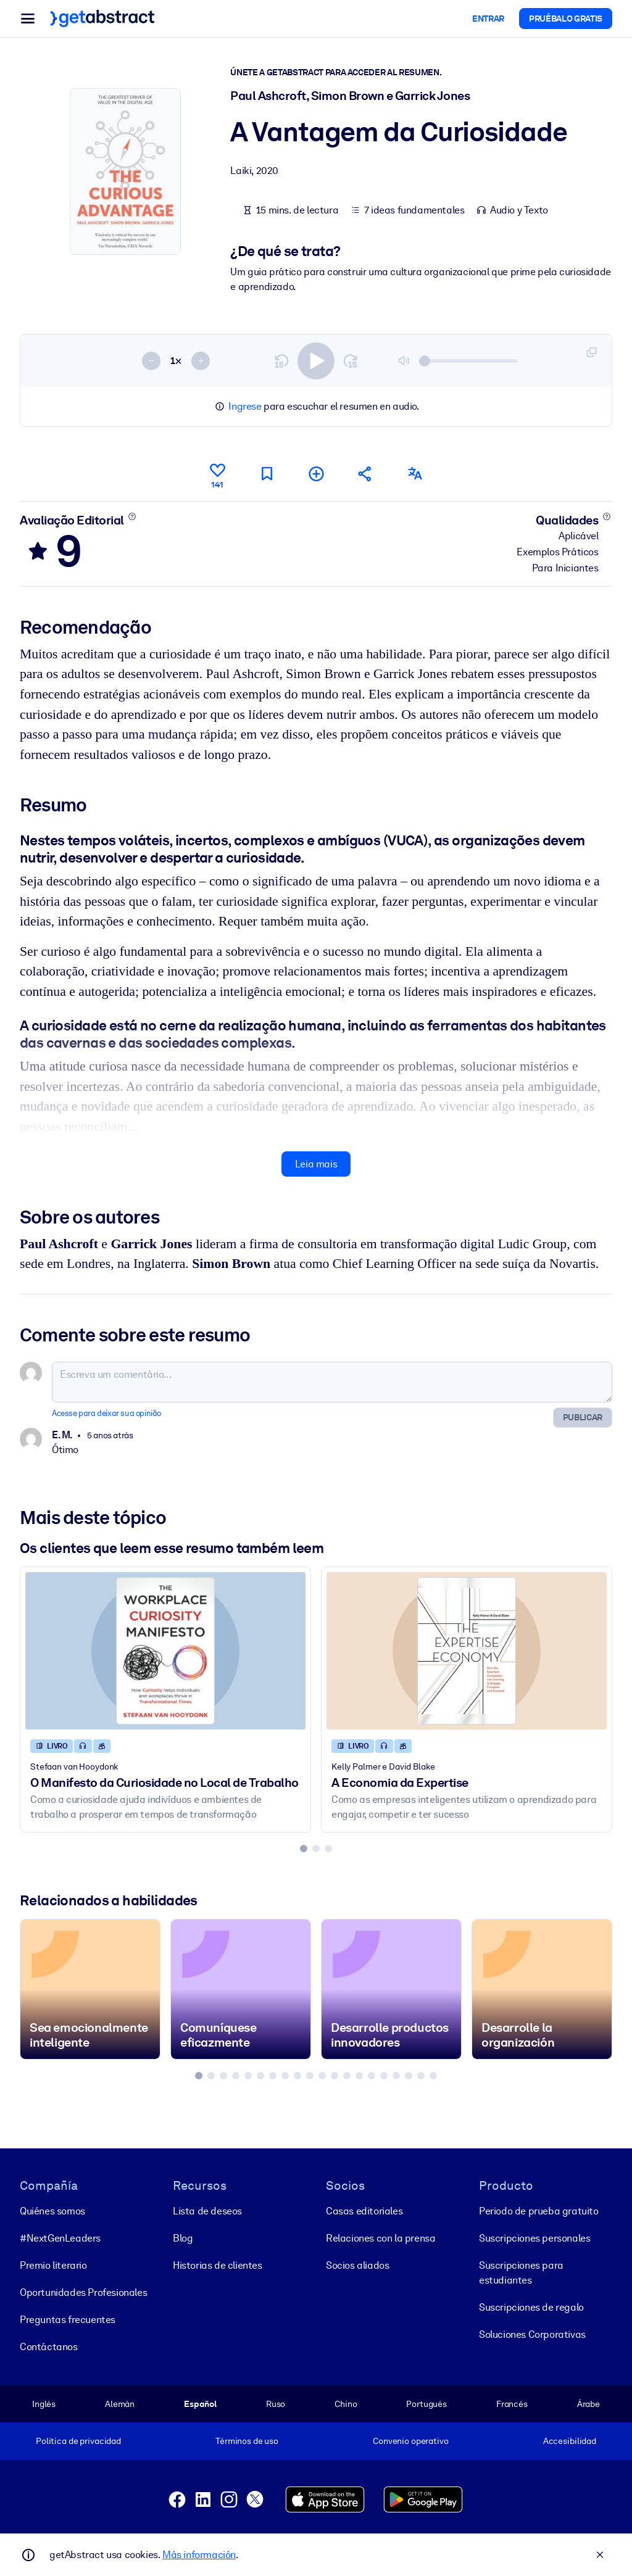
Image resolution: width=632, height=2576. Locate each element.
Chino (346, 2404)
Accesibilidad (569, 2441)
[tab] (303, 1848)
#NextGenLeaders (60, 2238)
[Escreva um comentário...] (332, 1381)
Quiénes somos (52, 2211)
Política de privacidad (78, 2441)
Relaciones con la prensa (380, 2238)
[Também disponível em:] (414, 473)
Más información (199, 2555)
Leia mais (316, 1164)
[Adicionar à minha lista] (316, 473)
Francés (512, 2404)
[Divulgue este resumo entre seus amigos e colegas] (365, 473)
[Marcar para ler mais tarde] (266, 473)
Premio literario (53, 2265)
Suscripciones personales (534, 2238)
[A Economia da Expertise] (466, 1650)
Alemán (120, 2404)
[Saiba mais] (132, 516)
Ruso (275, 2404)
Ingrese (244, 406)
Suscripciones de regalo (531, 2307)
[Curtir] (217, 474)
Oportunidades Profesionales (83, 2292)
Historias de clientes (217, 2265)
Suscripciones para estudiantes (521, 2272)
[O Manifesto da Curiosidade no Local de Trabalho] (165, 1650)
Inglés (44, 2404)
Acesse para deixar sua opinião (106, 1412)
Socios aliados (357, 2265)
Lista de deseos (207, 2211)
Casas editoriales (364, 2211)
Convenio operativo (411, 2441)
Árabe (588, 2404)
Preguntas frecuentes (67, 2319)
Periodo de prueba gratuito (539, 2211)
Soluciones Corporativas (532, 2334)
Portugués (426, 2404)
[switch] (316, 360)
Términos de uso (246, 2441)
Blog (183, 2238)
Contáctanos (49, 2347)
